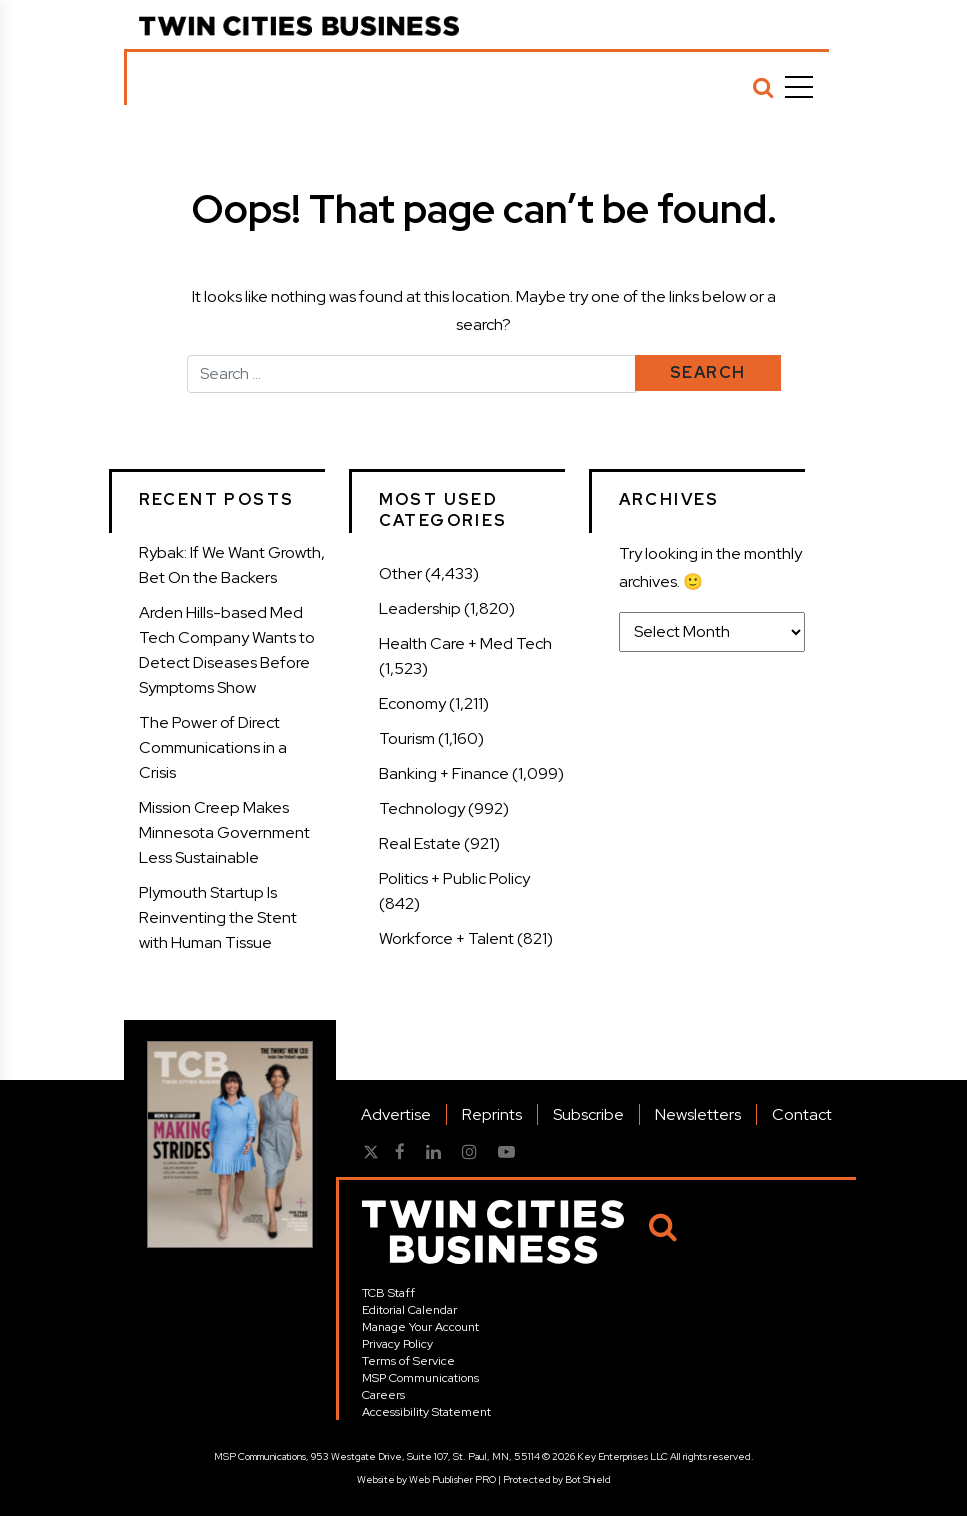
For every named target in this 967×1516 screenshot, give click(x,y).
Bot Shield (588, 1479)
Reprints (492, 1114)
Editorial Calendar (409, 1310)
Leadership (420, 608)
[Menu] (799, 87)
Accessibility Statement (426, 1412)
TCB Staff (388, 1293)
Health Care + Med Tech (465, 643)
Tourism (407, 738)
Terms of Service (408, 1361)
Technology (422, 808)
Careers (383, 1395)
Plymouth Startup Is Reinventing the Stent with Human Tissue (218, 917)
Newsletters (698, 1114)
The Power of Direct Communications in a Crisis (213, 747)
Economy (412, 703)
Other (400, 573)
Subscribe (588, 1114)
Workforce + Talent (446, 938)
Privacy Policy (397, 1344)
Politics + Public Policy (454, 878)
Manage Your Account (420, 1327)
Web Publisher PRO (452, 1479)
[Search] (763, 87)
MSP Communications (420, 1378)
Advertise (396, 1114)
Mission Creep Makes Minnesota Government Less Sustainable (224, 832)
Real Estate (420, 843)
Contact (802, 1114)
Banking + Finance (444, 773)
